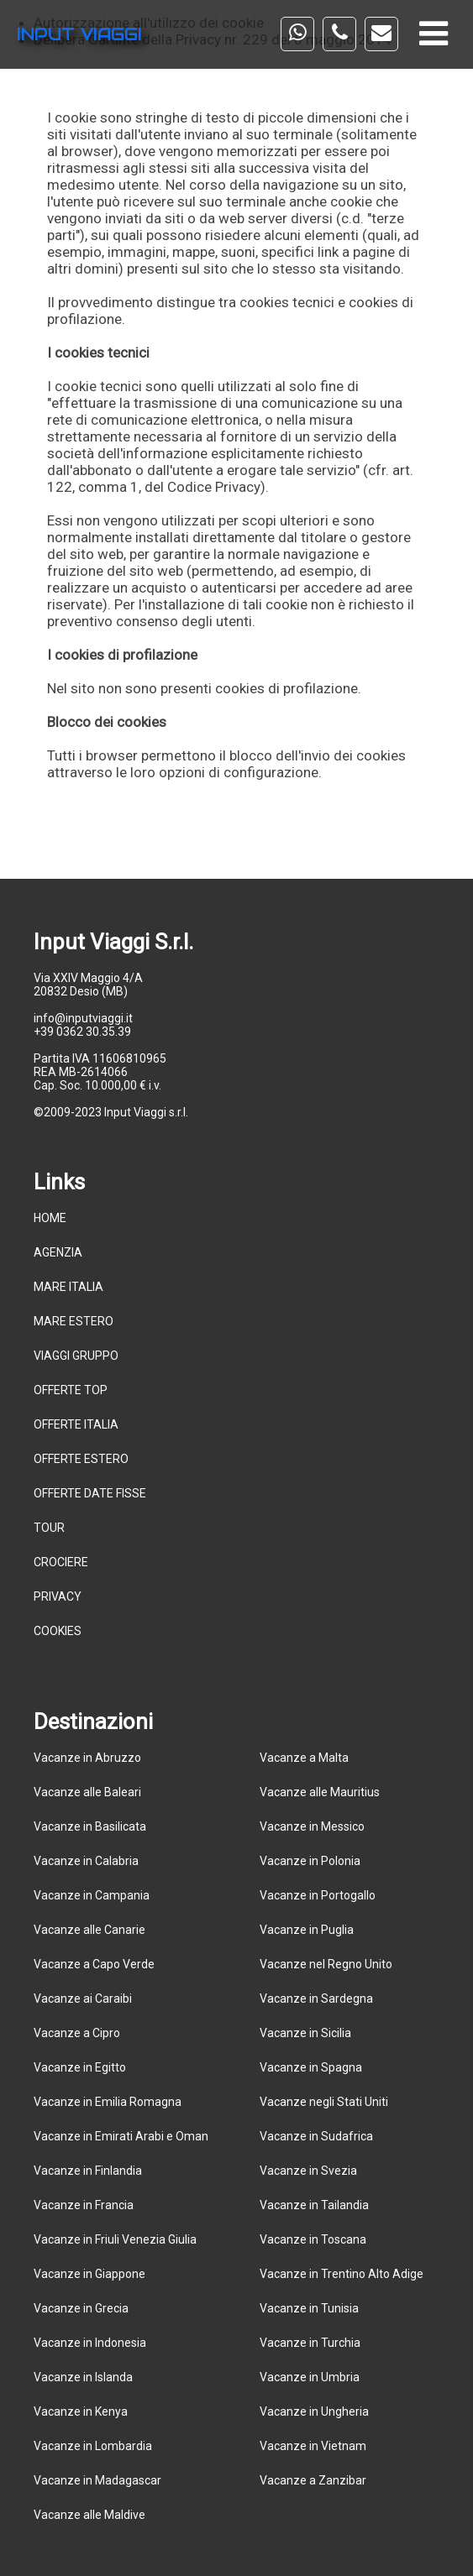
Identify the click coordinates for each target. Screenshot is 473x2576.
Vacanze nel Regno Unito (326, 1964)
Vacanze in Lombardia (93, 2446)
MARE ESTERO (73, 1321)
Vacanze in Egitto (80, 2067)
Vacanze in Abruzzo (87, 1757)
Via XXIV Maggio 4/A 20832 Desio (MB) (88, 984)
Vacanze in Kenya (81, 2411)
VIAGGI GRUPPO (76, 1355)
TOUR (49, 1527)
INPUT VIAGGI (79, 34)
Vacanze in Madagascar (97, 2480)
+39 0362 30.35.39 (82, 1031)
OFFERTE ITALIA (76, 1424)
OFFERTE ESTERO (81, 1459)
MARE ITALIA (68, 1286)
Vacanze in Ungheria (314, 2411)
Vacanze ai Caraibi (83, 1998)
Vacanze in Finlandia (88, 2170)
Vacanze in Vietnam (313, 2446)
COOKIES (57, 1631)
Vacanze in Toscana (313, 2239)
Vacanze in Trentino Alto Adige (341, 2274)
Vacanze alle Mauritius (320, 1792)
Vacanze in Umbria (310, 2377)
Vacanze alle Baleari (87, 1792)
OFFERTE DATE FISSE (90, 1493)
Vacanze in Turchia (310, 2342)
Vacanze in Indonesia (90, 2342)
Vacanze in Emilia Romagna (107, 2101)
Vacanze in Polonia (310, 1861)
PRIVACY (57, 1596)
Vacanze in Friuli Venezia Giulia (115, 2239)
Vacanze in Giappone (89, 2274)
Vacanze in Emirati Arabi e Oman (121, 2136)
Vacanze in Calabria (86, 1861)
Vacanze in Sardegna (316, 1998)
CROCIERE (61, 1562)
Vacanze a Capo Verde (94, 1964)
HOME (50, 1218)
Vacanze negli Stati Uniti (324, 2101)
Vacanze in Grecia (81, 2308)
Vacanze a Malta (304, 1757)
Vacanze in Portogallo (318, 1895)
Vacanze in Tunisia (309, 2308)
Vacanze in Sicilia (305, 2033)
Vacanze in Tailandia (314, 2205)
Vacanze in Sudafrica (316, 2136)
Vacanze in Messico (312, 1826)
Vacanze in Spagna (311, 2067)
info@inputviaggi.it (83, 1018)
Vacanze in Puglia (307, 1929)
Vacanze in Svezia (308, 2170)
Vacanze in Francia (84, 2205)
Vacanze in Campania (92, 1895)
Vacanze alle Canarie (89, 1929)
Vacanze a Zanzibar (313, 2480)
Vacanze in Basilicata (90, 1826)
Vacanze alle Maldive (89, 2514)
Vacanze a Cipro (77, 2033)
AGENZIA (58, 1252)
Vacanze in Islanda (83, 2377)
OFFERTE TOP (71, 1390)
